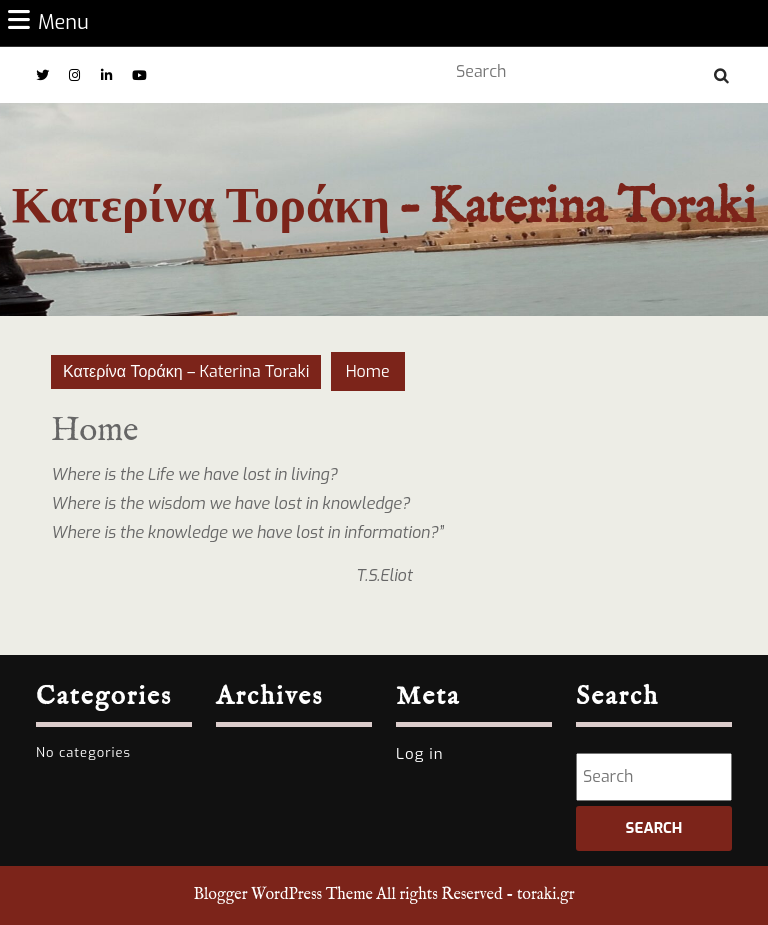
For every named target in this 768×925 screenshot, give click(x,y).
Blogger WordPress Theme (282, 895)
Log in (420, 754)
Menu (48, 22)
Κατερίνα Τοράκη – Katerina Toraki (384, 208)
